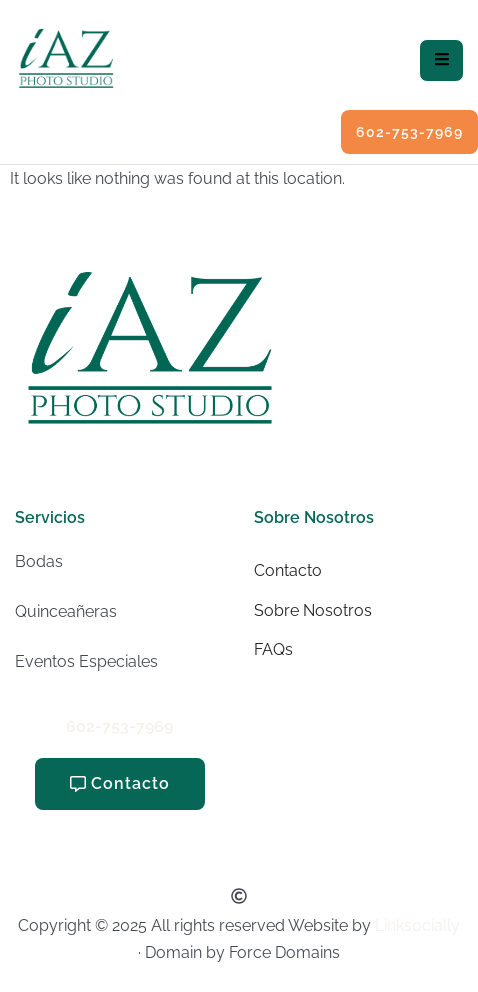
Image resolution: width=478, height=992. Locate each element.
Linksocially (417, 925)
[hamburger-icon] (441, 60)
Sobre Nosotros (313, 610)
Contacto (288, 570)
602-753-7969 (119, 726)
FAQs (273, 649)
